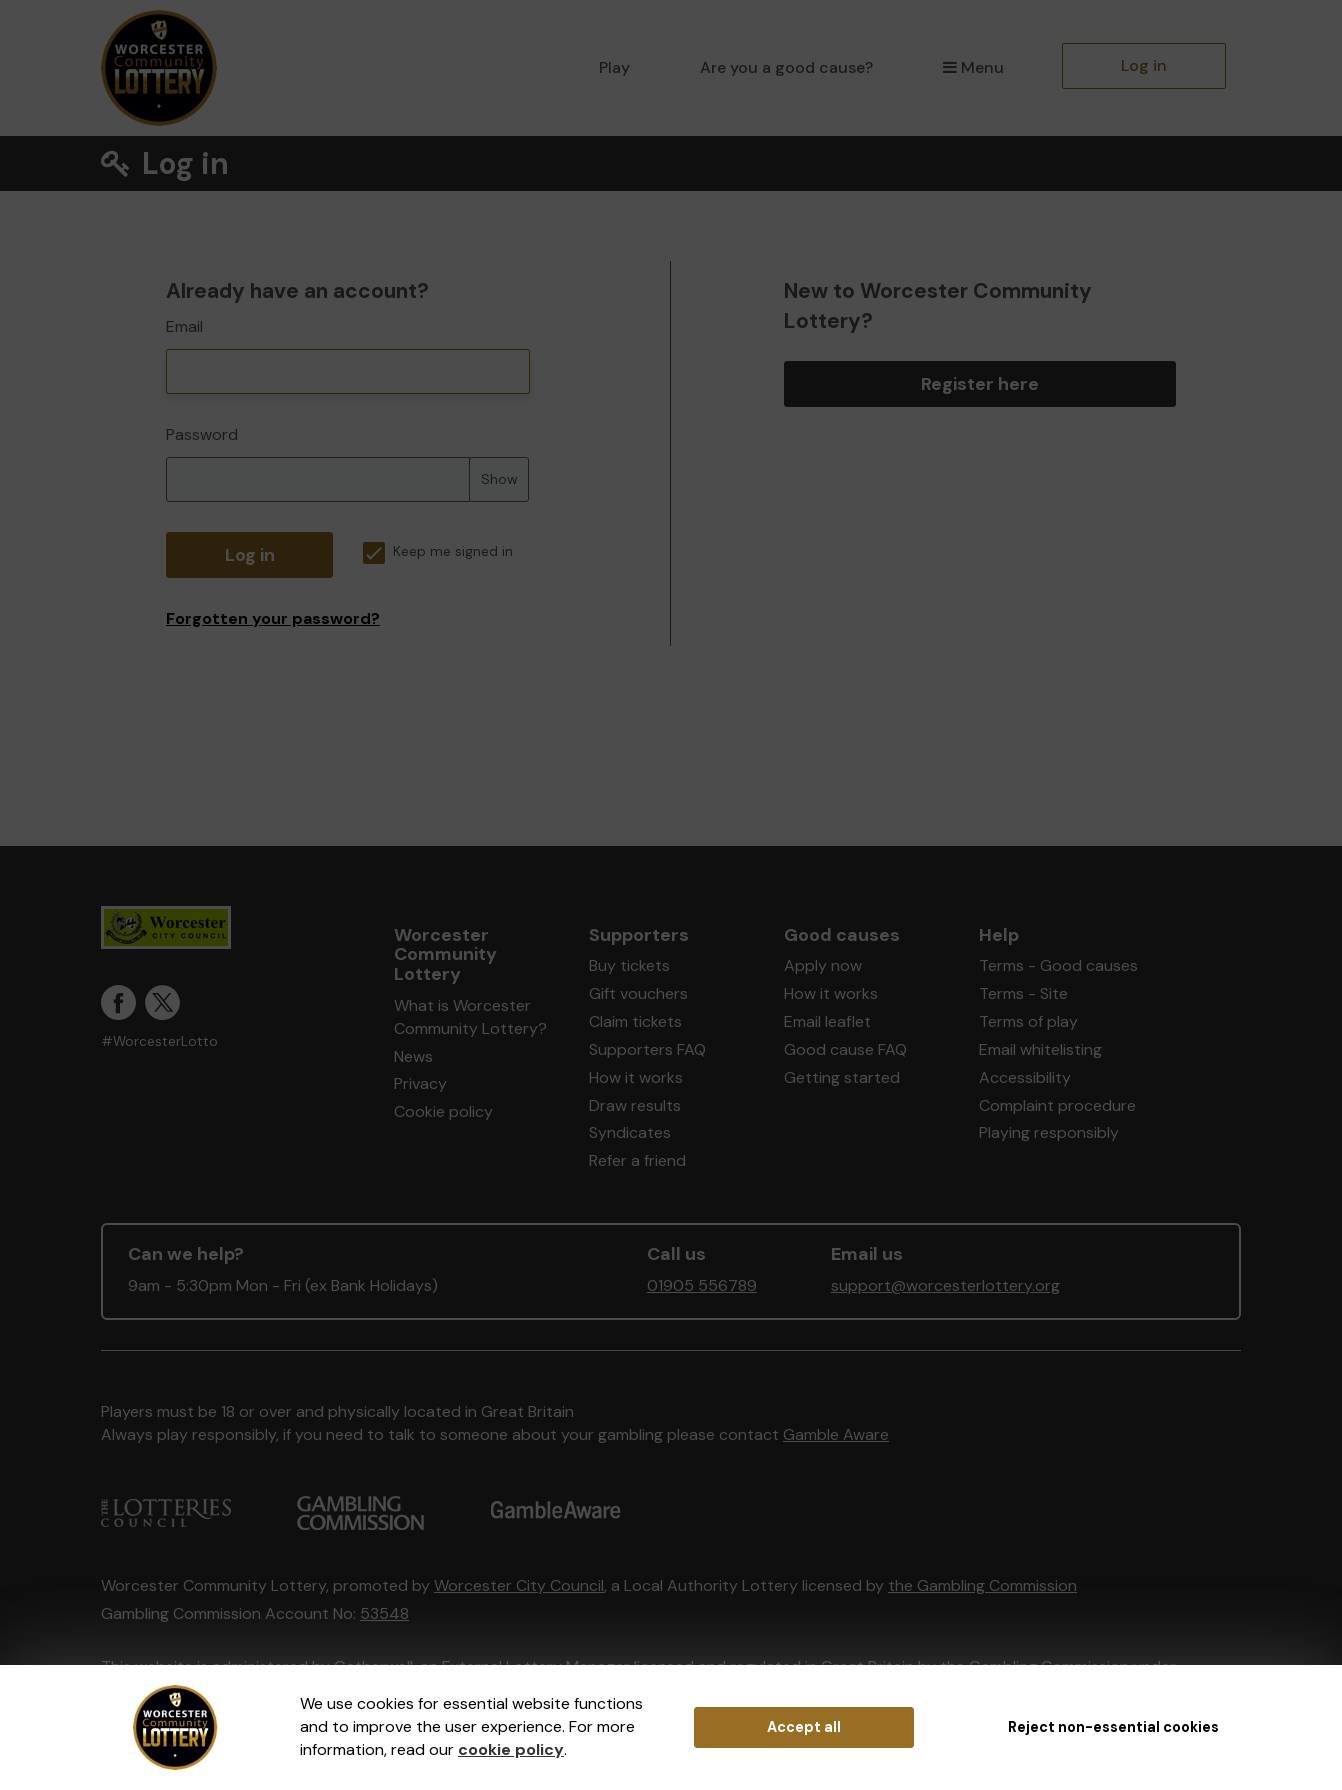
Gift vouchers (638, 993)
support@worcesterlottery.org (945, 1285)
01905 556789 (702, 1285)
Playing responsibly (1049, 1132)
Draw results (635, 1105)
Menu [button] (973, 67)
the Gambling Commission (982, 1585)
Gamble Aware (836, 1434)
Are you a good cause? (786, 67)
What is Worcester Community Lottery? (470, 1017)
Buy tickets (629, 965)
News (413, 1056)
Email (184, 326)
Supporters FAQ (647, 1049)
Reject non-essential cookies (1113, 1727)
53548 (384, 1613)
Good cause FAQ (845, 1049)
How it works (636, 1077)
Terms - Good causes (1058, 965)
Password (202, 434)
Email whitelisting (1040, 1049)
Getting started (842, 1077)
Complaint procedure (1057, 1105)
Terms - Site (1023, 993)
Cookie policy (443, 1111)
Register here (980, 384)
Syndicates (630, 1132)
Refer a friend (637, 1160)
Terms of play (1028, 1021)
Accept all (804, 1727)
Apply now (823, 965)
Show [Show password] (499, 479)
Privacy (420, 1083)
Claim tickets (635, 1021)
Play (614, 67)
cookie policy (511, 1749)
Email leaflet (827, 1021)
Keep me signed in (438, 551)
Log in (1144, 65)
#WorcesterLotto (159, 1041)
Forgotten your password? (273, 618)
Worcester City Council (519, 1585)
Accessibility (1025, 1077)
